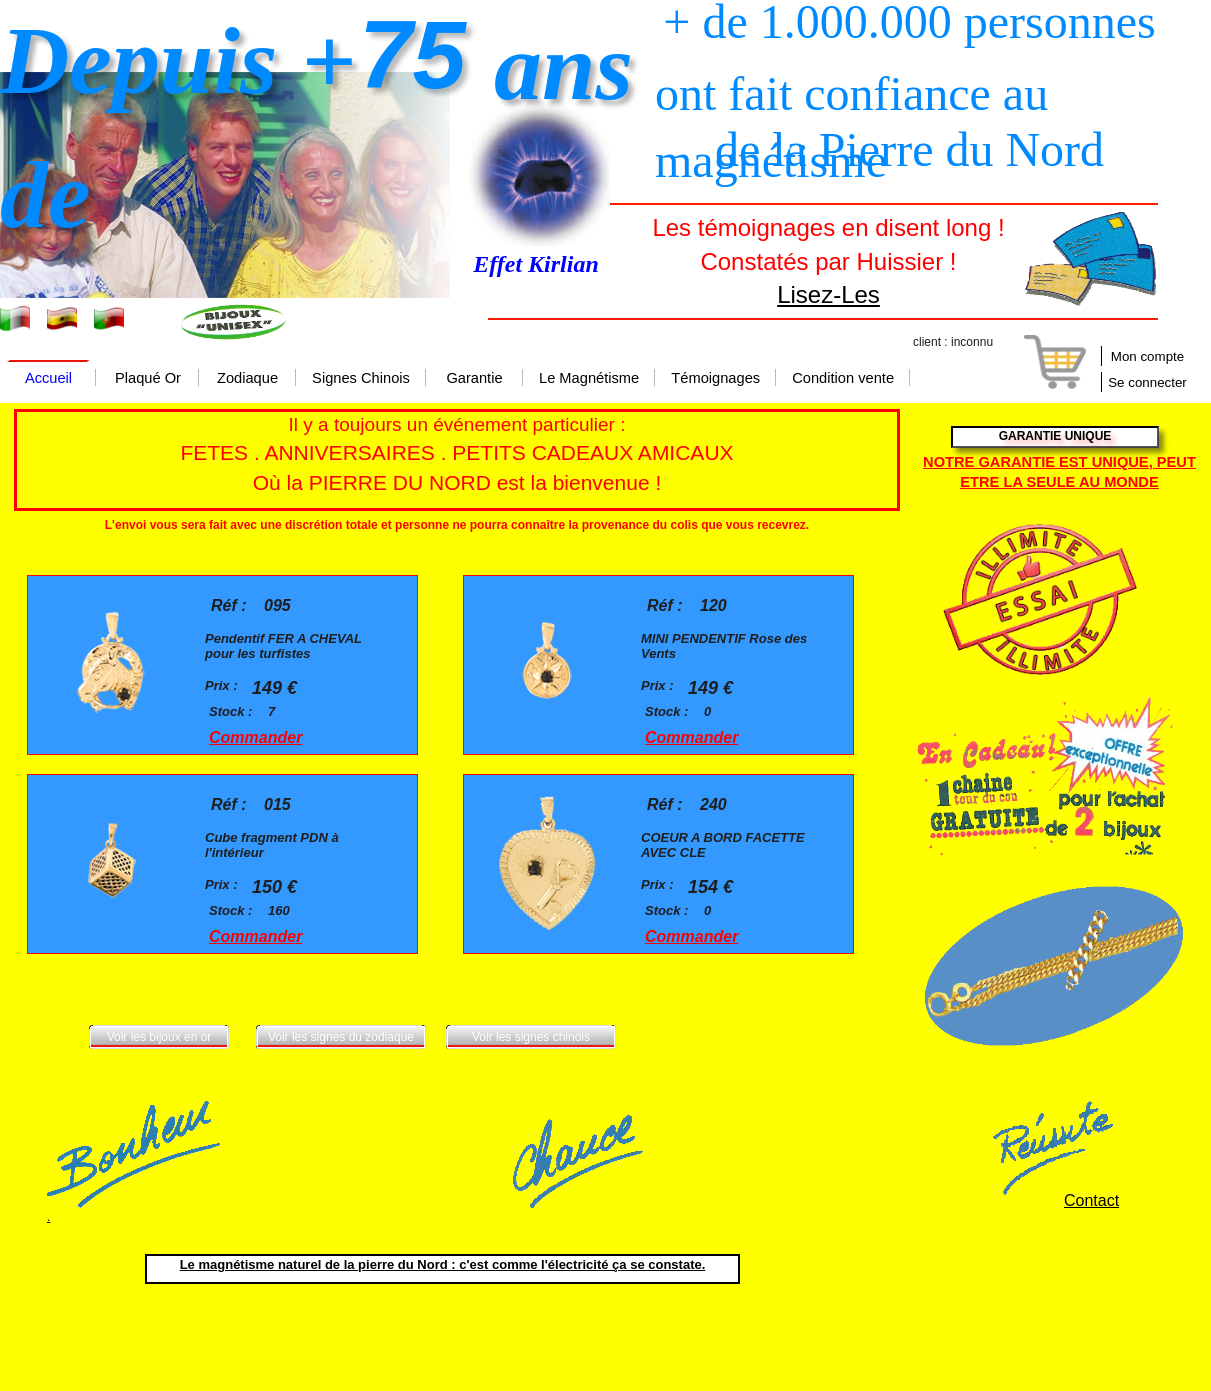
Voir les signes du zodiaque (341, 1037)
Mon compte (1147, 356)
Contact (1091, 1200)
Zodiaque (247, 379)
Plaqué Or (148, 379)
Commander (255, 737)
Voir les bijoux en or (159, 1037)
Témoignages (715, 379)
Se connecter (1147, 382)
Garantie (474, 379)
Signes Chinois (361, 379)
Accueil (48, 379)
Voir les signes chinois (531, 1037)
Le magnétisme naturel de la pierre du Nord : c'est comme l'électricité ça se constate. (443, 1264)
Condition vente (843, 379)
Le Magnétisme (589, 379)
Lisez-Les (828, 294)
